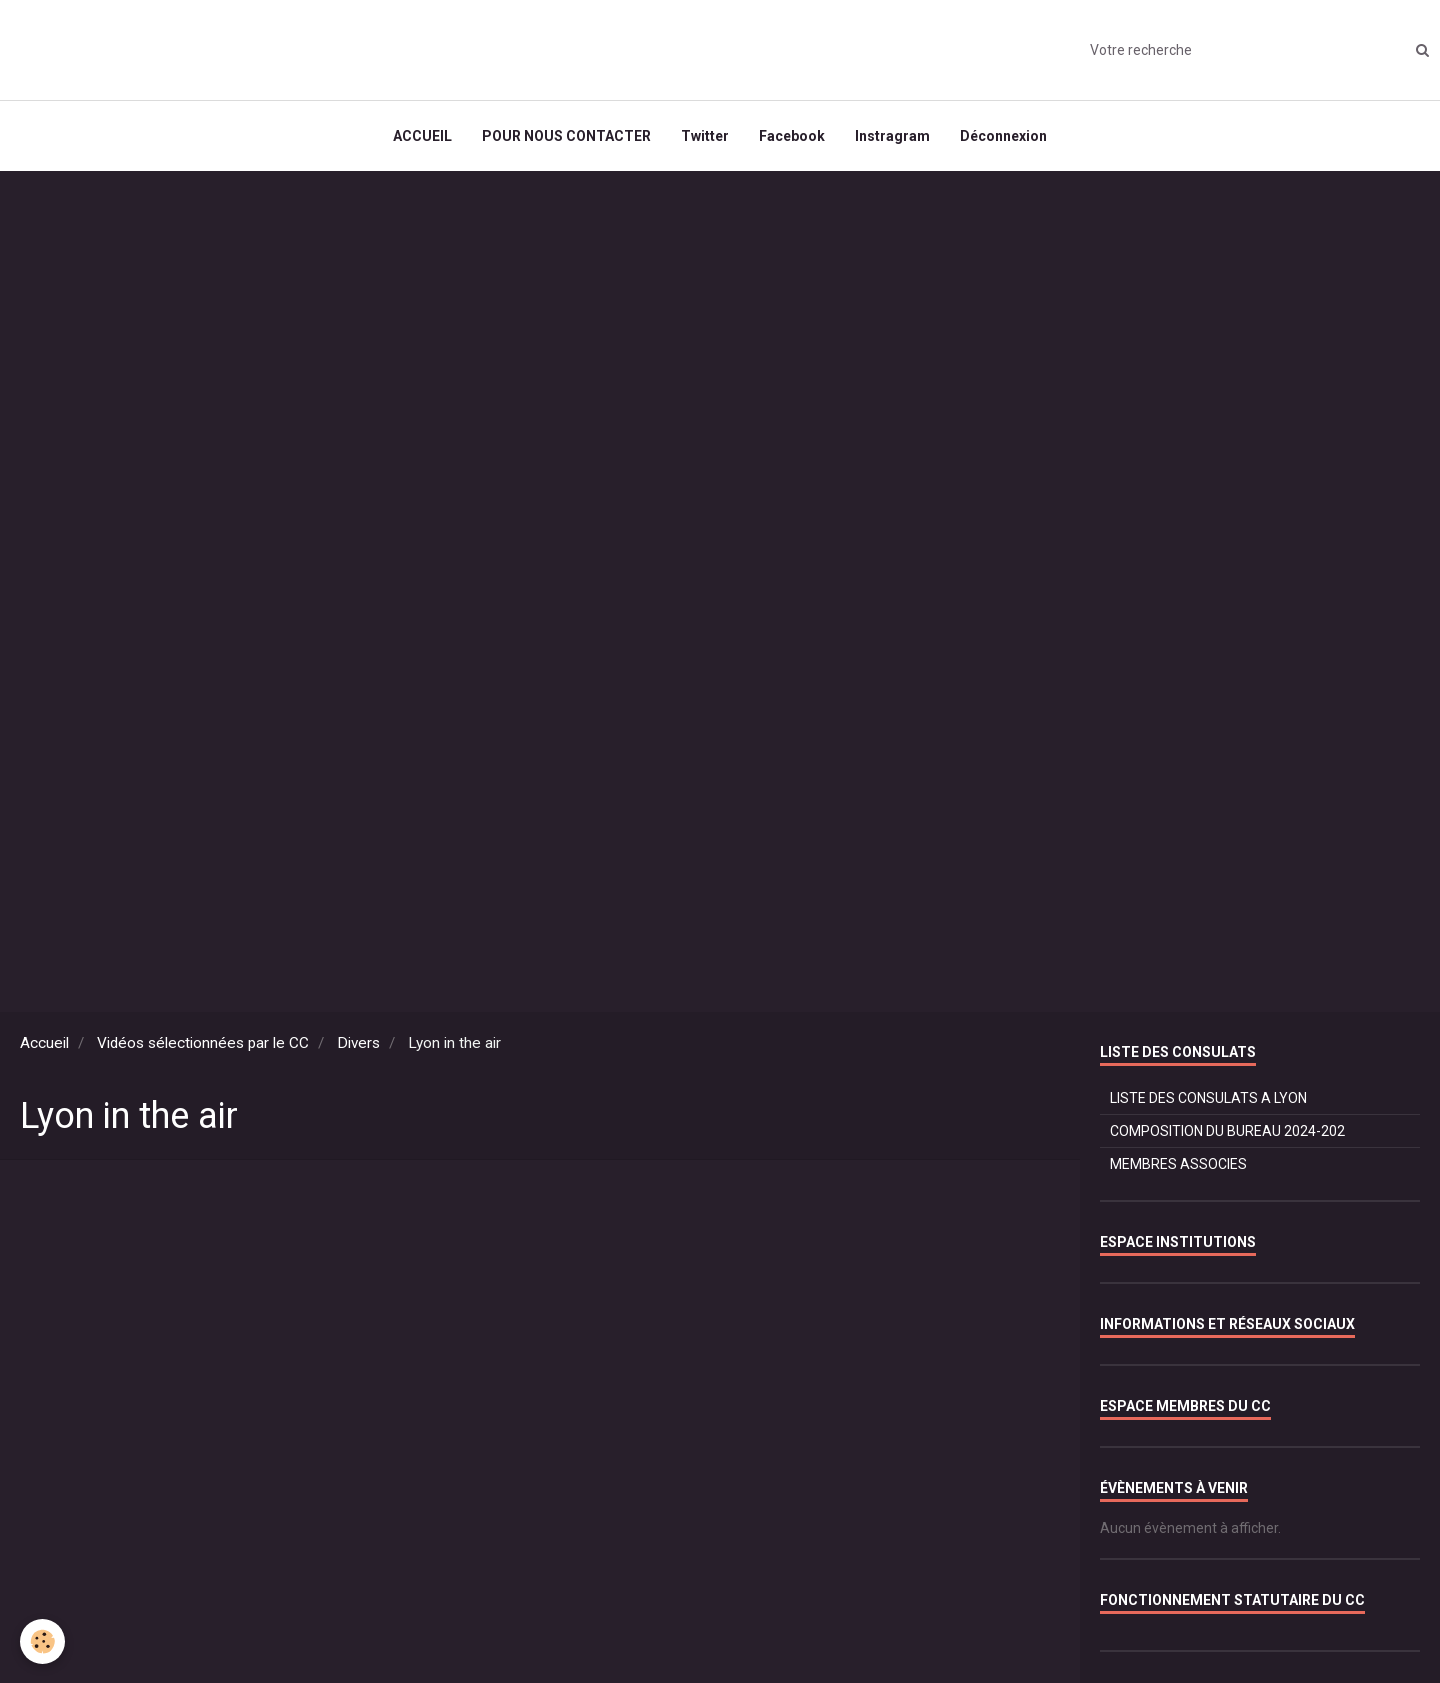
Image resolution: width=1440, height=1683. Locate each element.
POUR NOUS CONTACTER (566, 136)
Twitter (705, 136)
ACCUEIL (422, 136)
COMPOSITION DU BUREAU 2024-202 (1227, 1131)
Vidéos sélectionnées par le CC (203, 1043)
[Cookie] (42, 1641)
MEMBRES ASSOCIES (1178, 1164)
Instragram (892, 136)
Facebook (792, 136)
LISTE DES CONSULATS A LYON (1208, 1098)
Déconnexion (1003, 136)
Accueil (44, 1043)
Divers (358, 1043)
